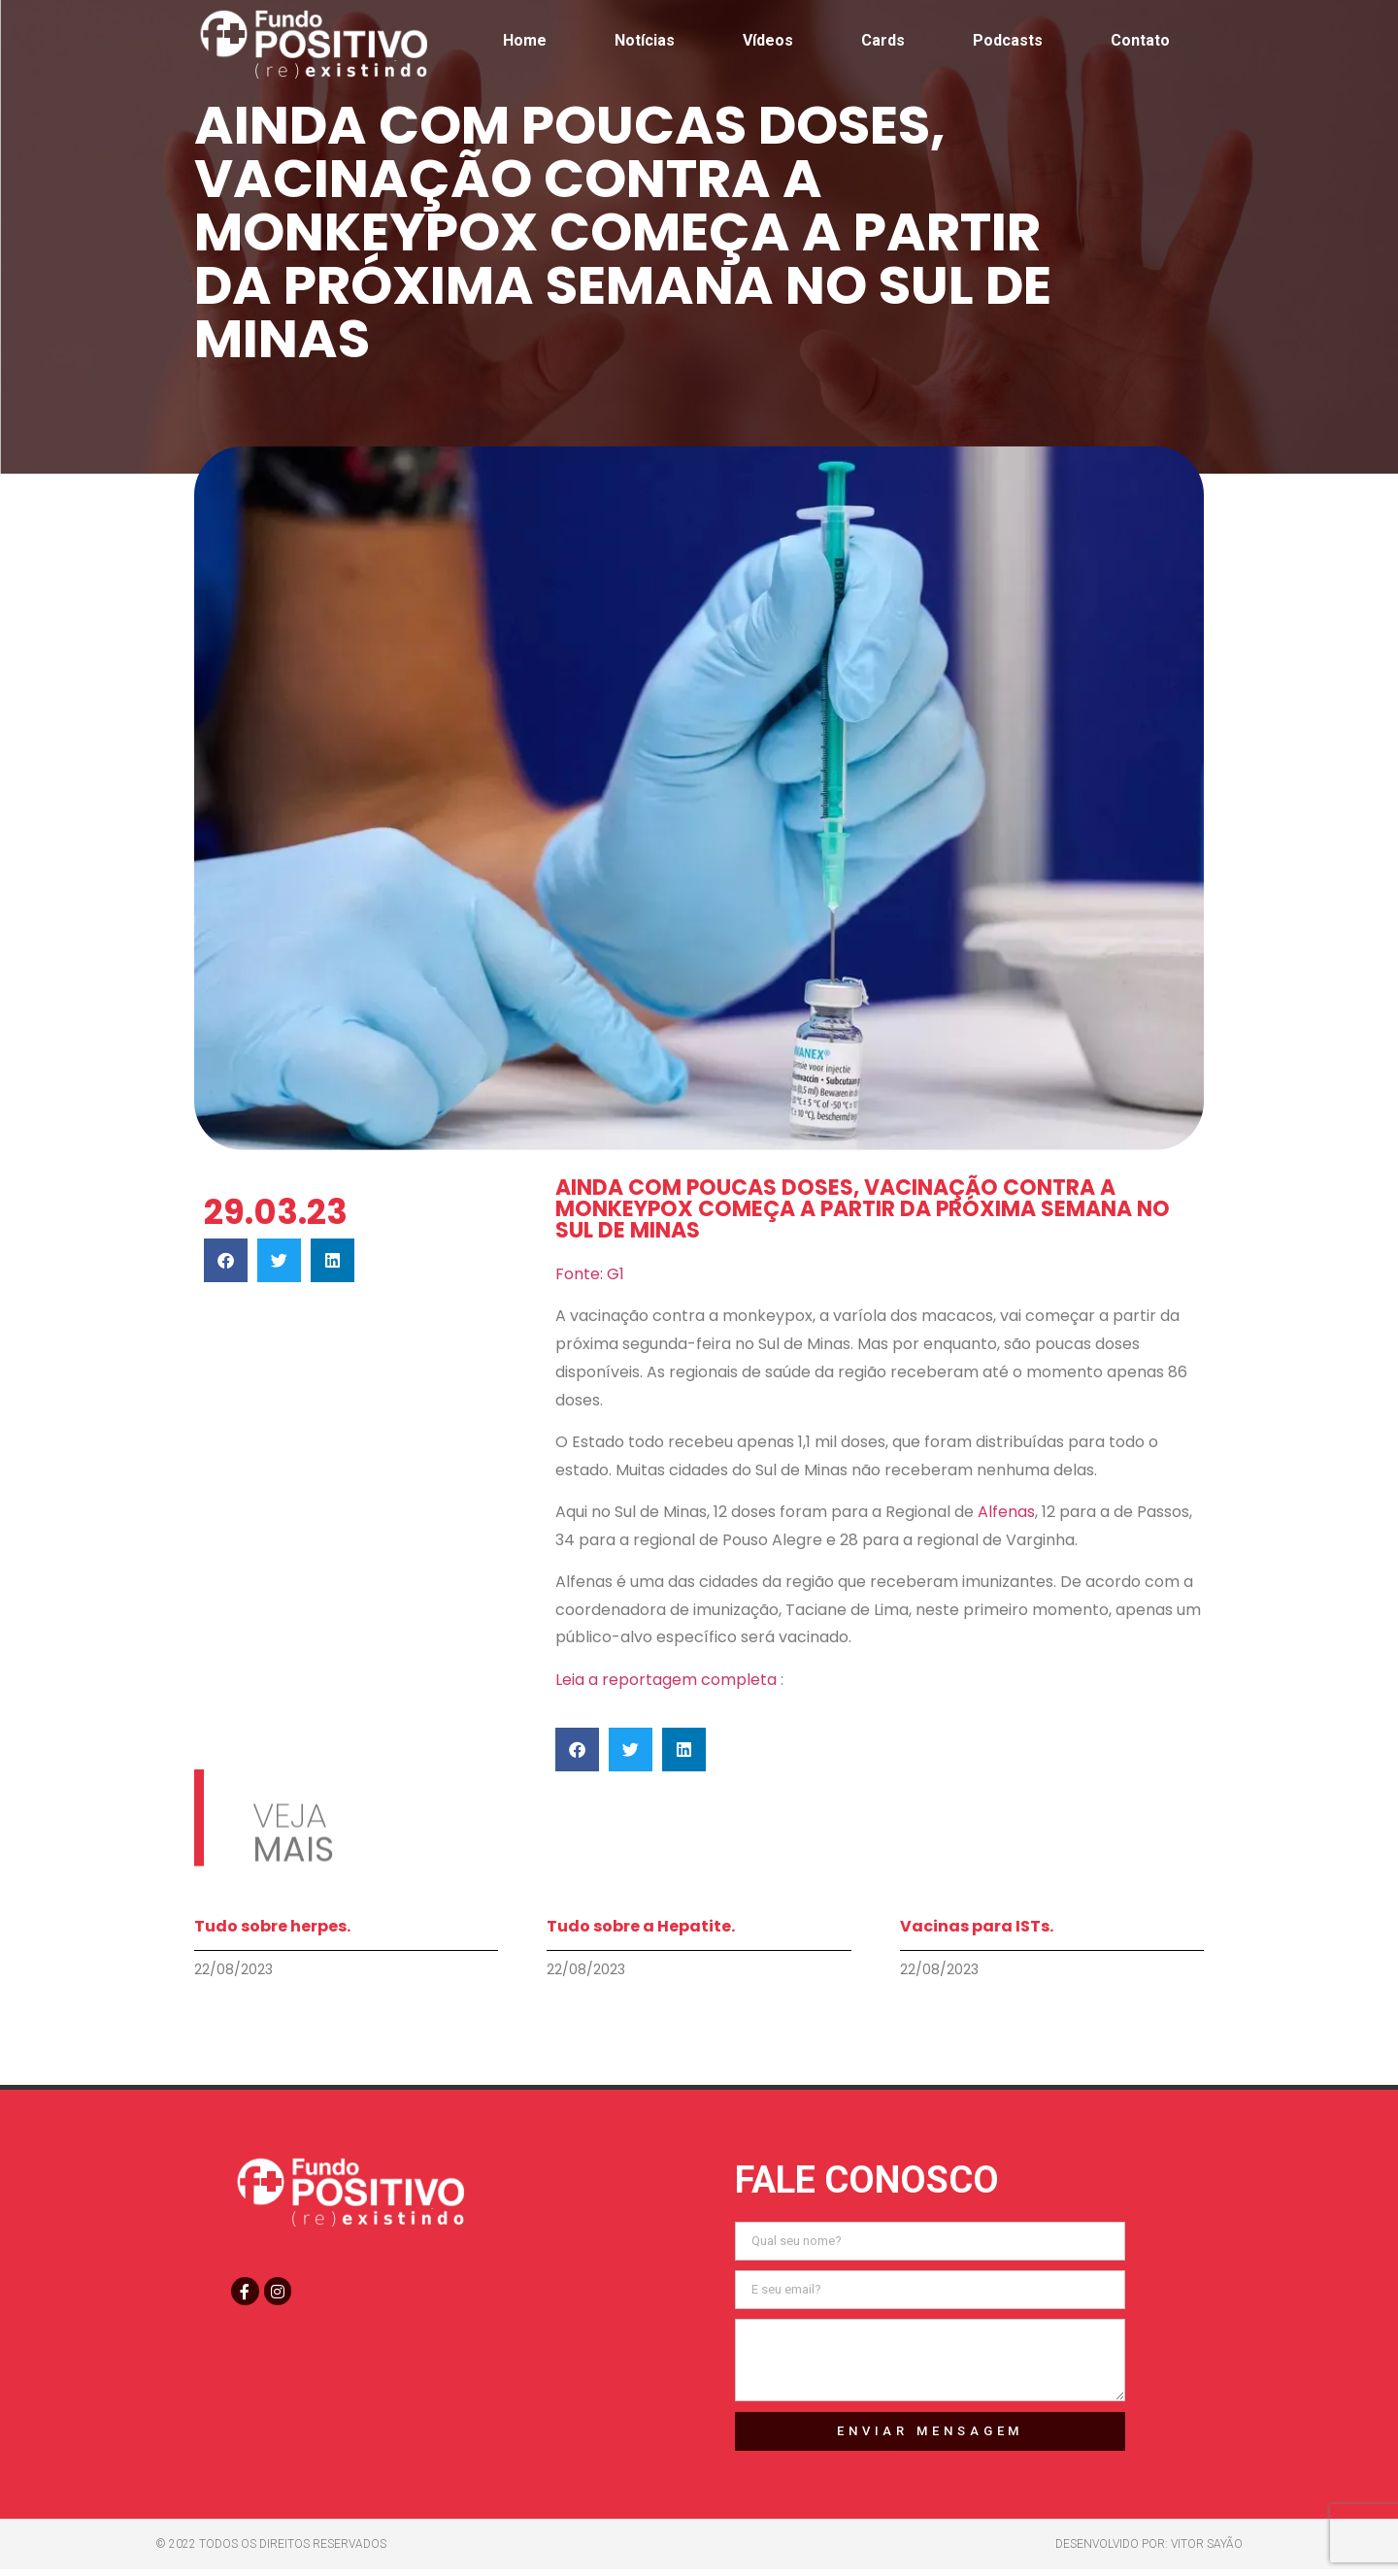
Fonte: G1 (589, 1274)
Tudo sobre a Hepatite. (641, 1926)
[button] (226, 1260)
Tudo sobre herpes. (272, 1926)
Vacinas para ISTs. (976, 1926)
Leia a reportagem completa (668, 1679)
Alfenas (1006, 1512)
